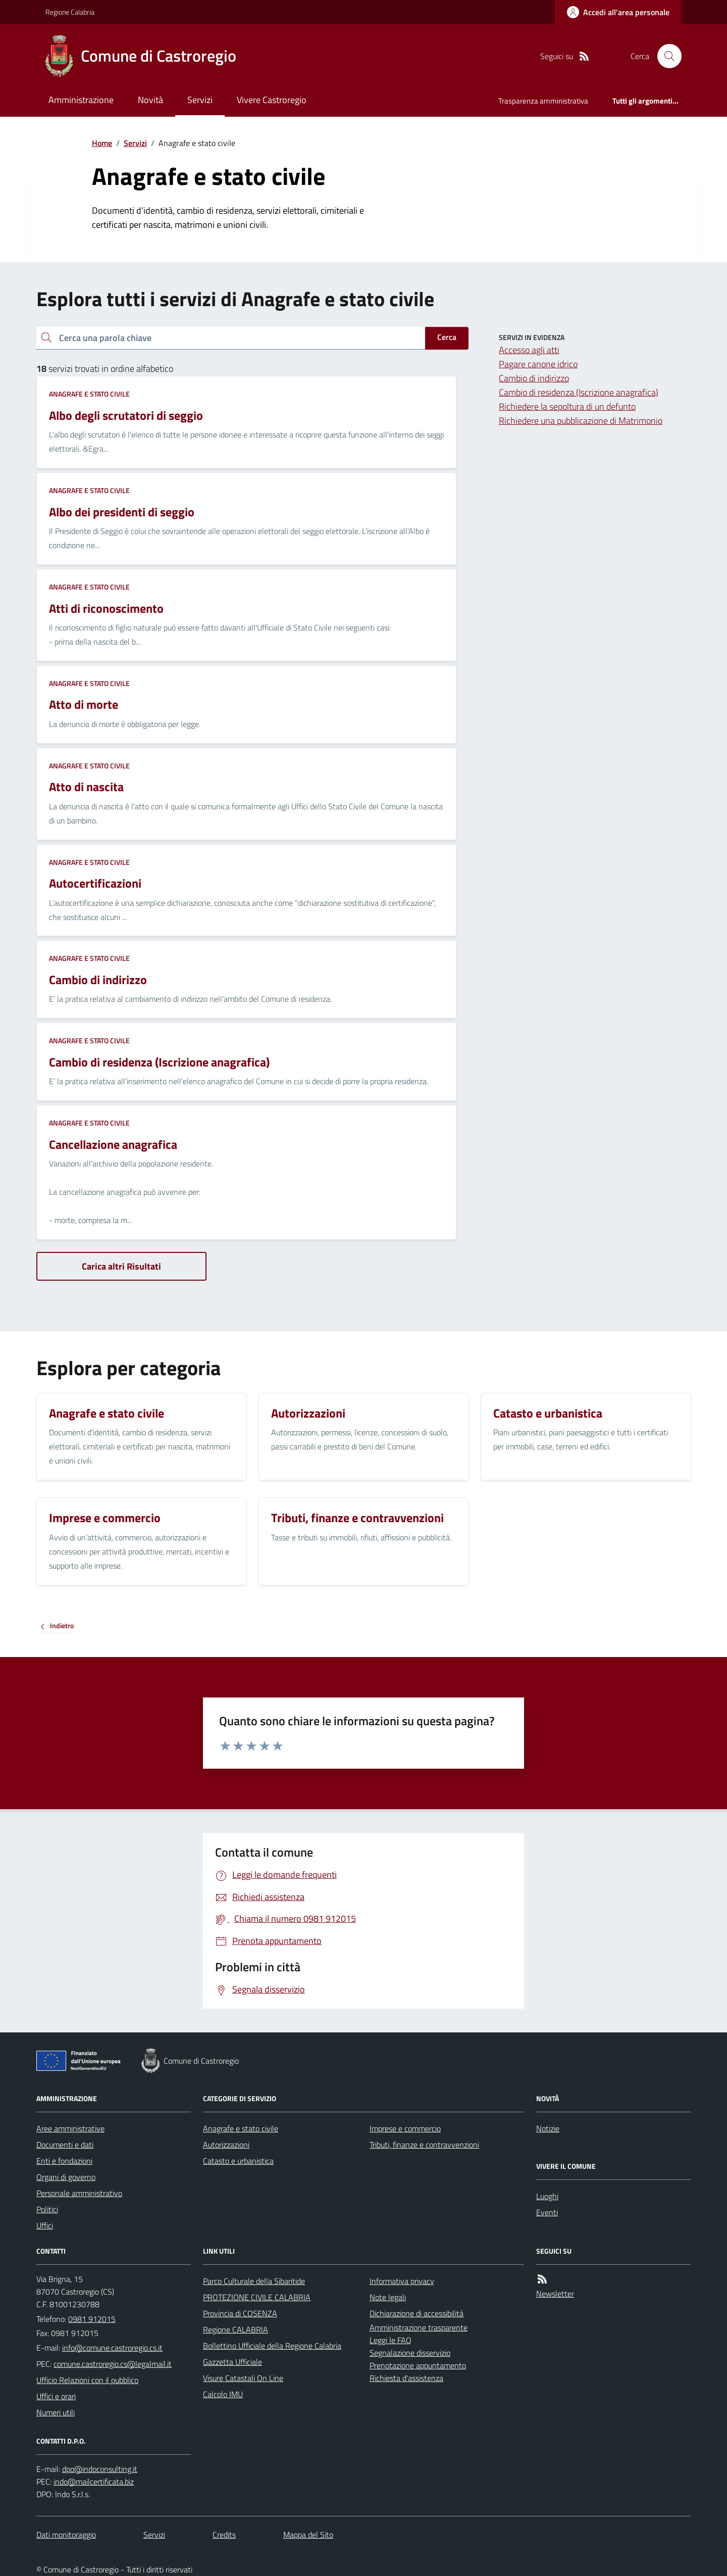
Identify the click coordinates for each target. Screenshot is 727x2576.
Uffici (44, 2225)
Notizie (547, 2128)
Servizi (200, 100)
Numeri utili (55, 2412)
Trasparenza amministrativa (543, 101)
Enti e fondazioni (64, 2161)
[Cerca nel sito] (665, 56)
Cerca (446, 337)
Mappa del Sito (308, 2535)
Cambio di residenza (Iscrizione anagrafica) (578, 392)
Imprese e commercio (405, 2128)
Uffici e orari (56, 2396)
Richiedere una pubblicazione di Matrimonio (580, 420)
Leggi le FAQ (390, 2340)
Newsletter (555, 2294)
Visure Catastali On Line (243, 2378)
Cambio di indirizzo (534, 378)
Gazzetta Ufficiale (232, 2362)
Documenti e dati (64, 2144)
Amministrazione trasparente (419, 2327)
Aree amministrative (70, 2128)
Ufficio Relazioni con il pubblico (87, 2380)
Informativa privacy (402, 2281)
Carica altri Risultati (121, 1266)
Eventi (547, 2212)
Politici (47, 2209)
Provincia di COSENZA (240, 2313)
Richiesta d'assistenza (406, 2378)
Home (102, 143)
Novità (150, 100)
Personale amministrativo (79, 2193)
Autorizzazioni (226, 2144)
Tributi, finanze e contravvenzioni (424, 2144)
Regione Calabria (69, 12)
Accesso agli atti (529, 350)
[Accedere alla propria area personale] (618, 12)
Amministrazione (81, 100)
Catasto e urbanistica (238, 2161)
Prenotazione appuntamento (418, 2365)
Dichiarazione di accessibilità (416, 2313)
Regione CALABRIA (235, 2329)
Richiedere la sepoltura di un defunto (567, 406)
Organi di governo (65, 2177)
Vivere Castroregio (271, 100)
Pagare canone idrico (538, 364)
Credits (224, 2535)
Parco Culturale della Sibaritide (254, 2281)
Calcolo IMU (223, 2394)
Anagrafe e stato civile (89, 393)
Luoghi (547, 2196)
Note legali (388, 2297)
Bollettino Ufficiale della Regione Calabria (272, 2346)
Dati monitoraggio (66, 2535)
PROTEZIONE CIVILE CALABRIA (256, 2297)
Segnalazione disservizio (410, 2353)
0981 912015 (92, 2319)
